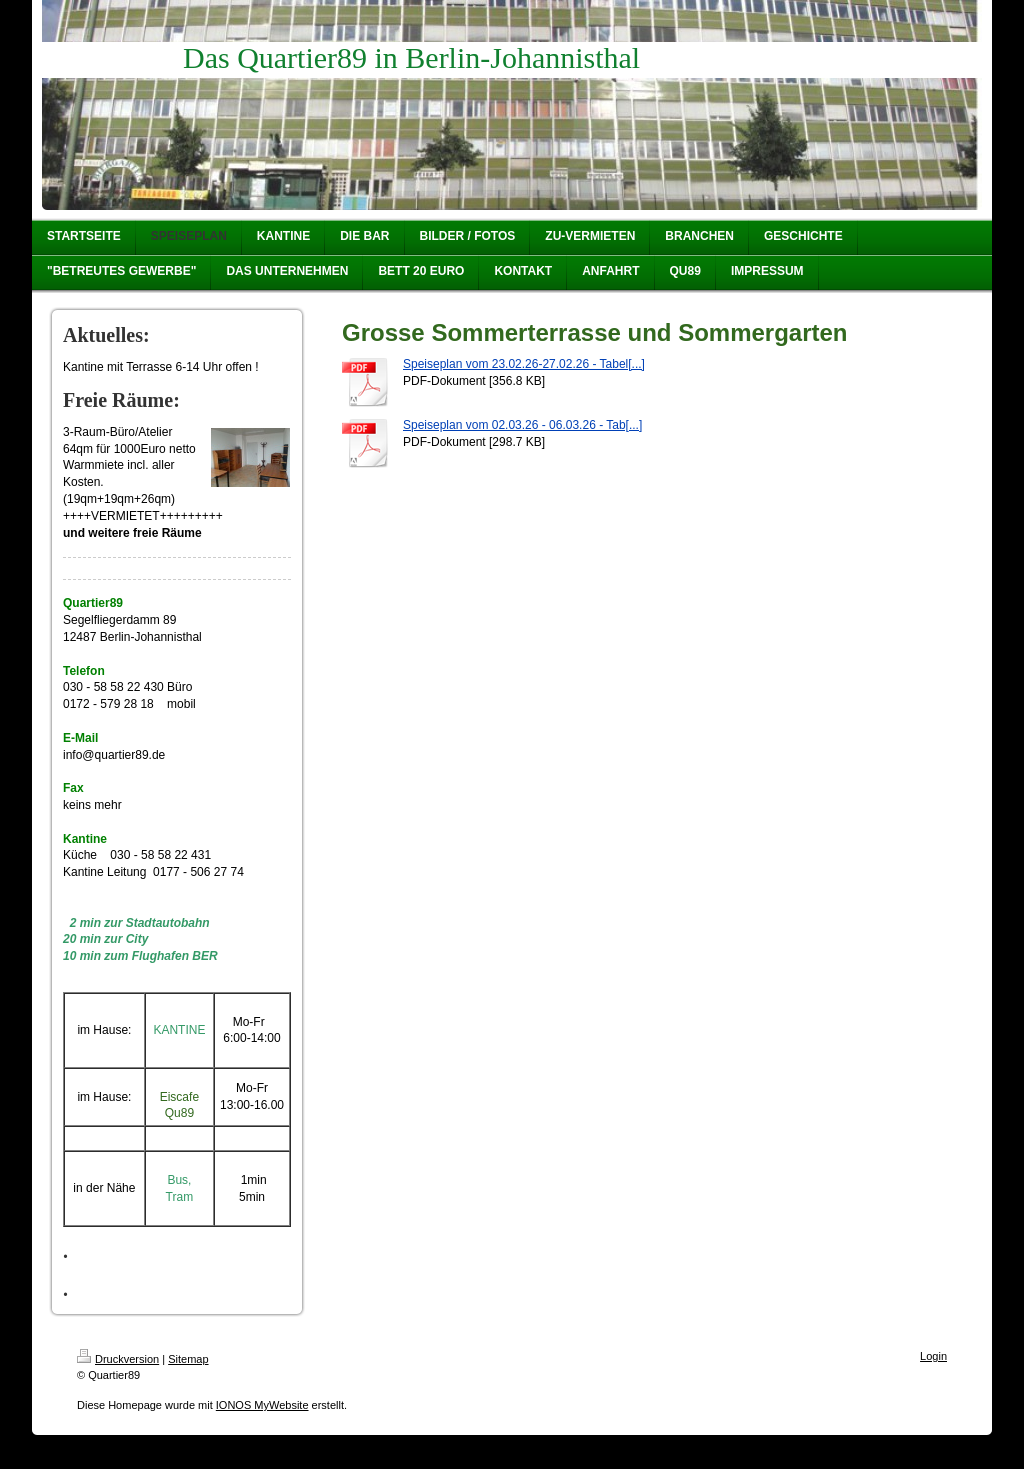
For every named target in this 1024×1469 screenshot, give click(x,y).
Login (933, 1356)
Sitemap (188, 1359)
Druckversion (118, 1359)
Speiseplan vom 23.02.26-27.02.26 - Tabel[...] (524, 364)
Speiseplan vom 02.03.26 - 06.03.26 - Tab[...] (522, 425)
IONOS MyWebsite (262, 1405)
